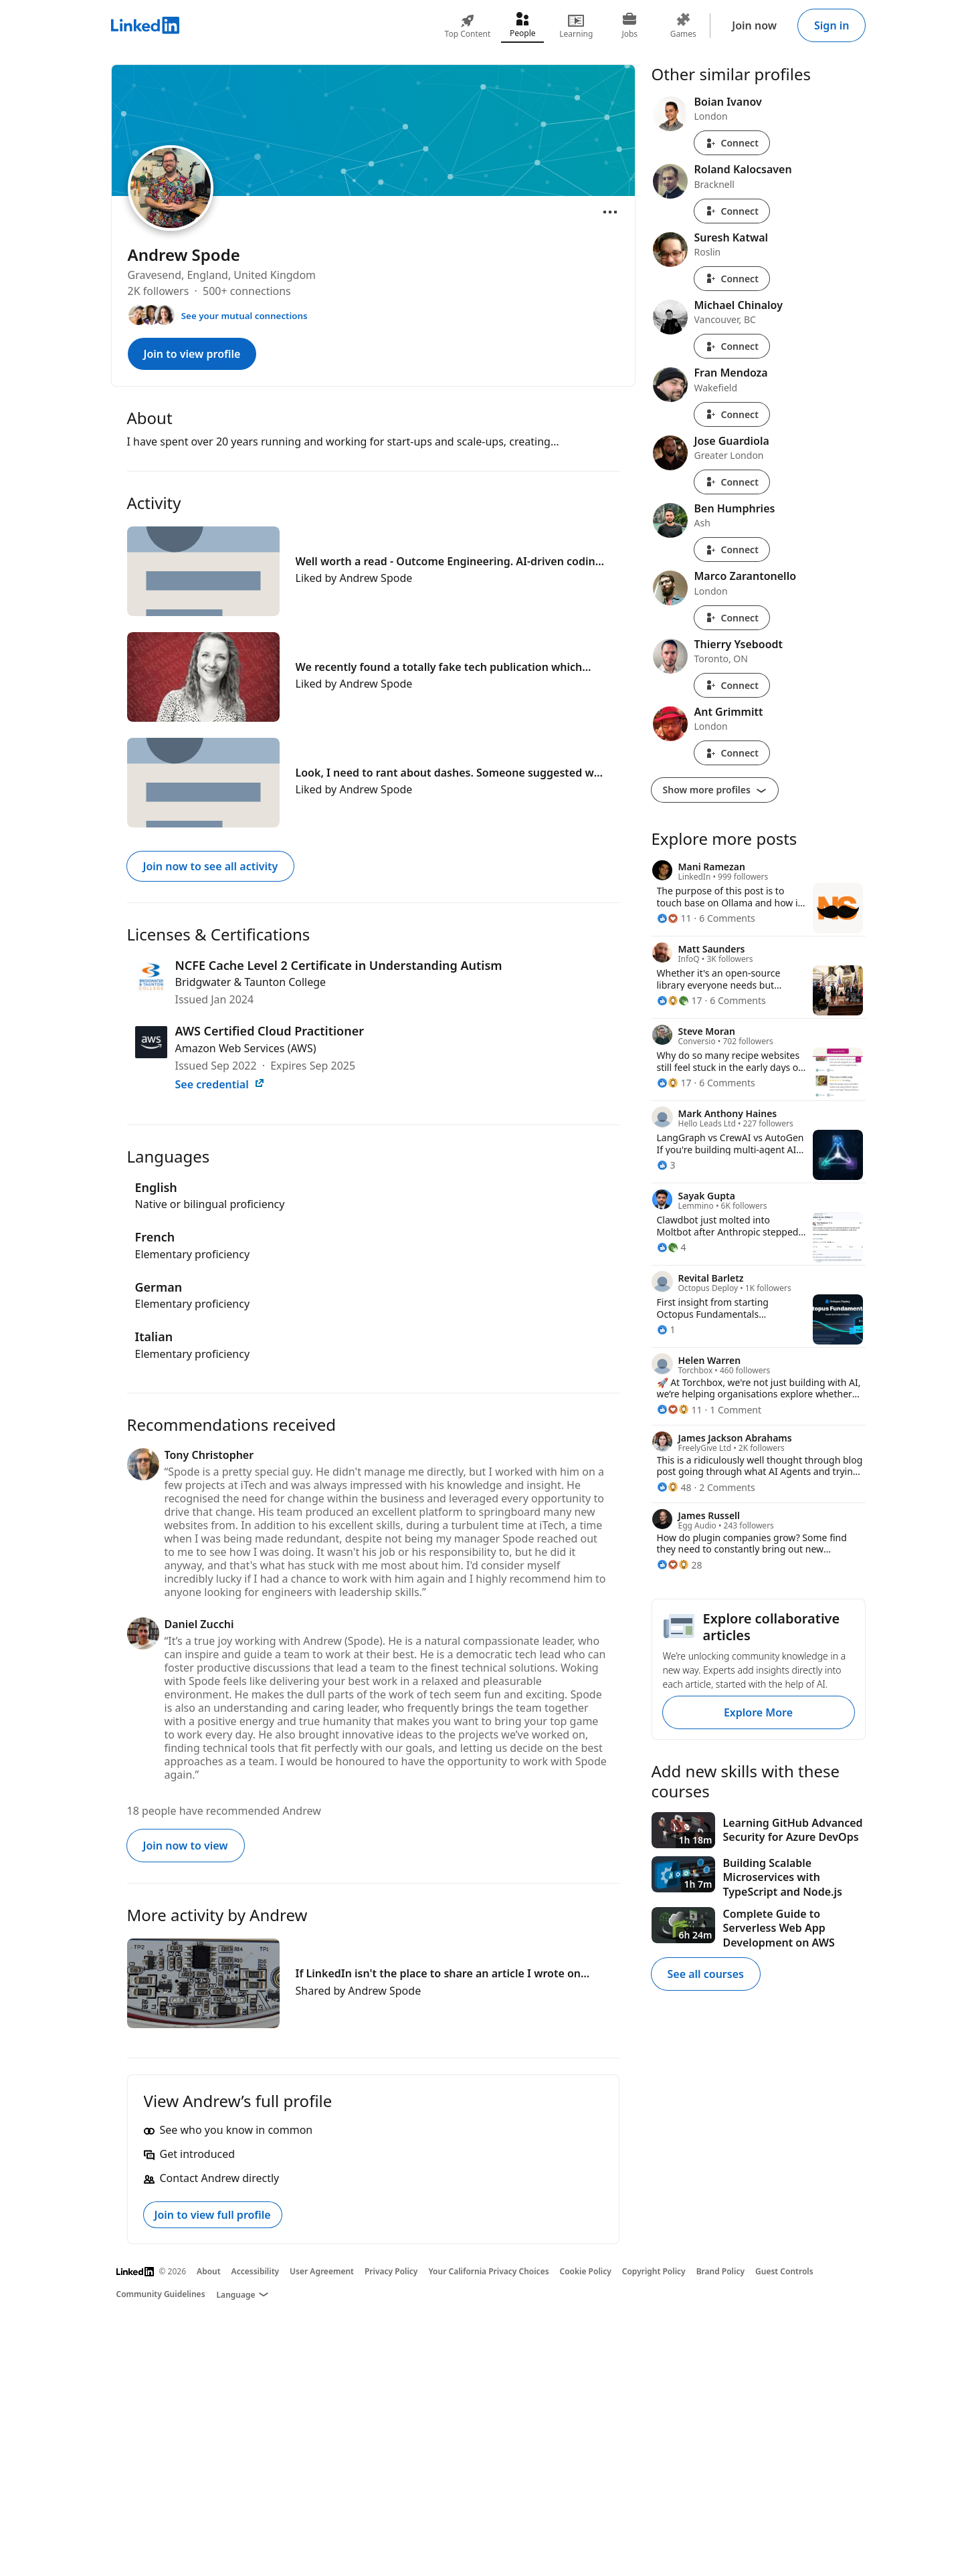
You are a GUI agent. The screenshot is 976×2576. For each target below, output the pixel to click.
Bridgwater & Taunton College (250, 982)
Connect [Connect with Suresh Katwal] (732, 278)
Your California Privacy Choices (488, 2271)
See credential (220, 1084)
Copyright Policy (654, 2271)
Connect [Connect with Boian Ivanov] (732, 142)
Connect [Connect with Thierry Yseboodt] (732, 685)
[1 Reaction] (666, 1329)
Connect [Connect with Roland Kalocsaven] (732, 211)
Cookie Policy (585, 2271)
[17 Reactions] (679, 1000)
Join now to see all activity (210, 866)
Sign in (831, 25)
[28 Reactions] (679, 1565)
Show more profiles (715, 789)
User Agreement (322, 2271)
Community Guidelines (160, 2294)
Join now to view (185, 1845)
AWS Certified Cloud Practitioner (270, 1031)
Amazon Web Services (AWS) (245, 1048)
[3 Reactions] (666, 1165)
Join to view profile (192, 353)
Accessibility (255, 2271)
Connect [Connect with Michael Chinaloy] (732, 346)
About (209, 2271)
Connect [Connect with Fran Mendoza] (732, 414)
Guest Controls (784, 2271)
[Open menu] (610, 212)
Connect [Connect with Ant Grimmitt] (732, 753)
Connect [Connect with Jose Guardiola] (732, 482)
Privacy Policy (391, 2271)
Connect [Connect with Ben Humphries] (732, 549)
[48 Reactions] (674, 1487)
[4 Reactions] (671, 1247)
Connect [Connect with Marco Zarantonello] (732, 617)
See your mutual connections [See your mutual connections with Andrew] (244, 316)
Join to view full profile (213, 2214)
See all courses (706, 1974)
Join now (754, 25)
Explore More (758, 1712)
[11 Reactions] (674, 918)
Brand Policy (720, 2271)
